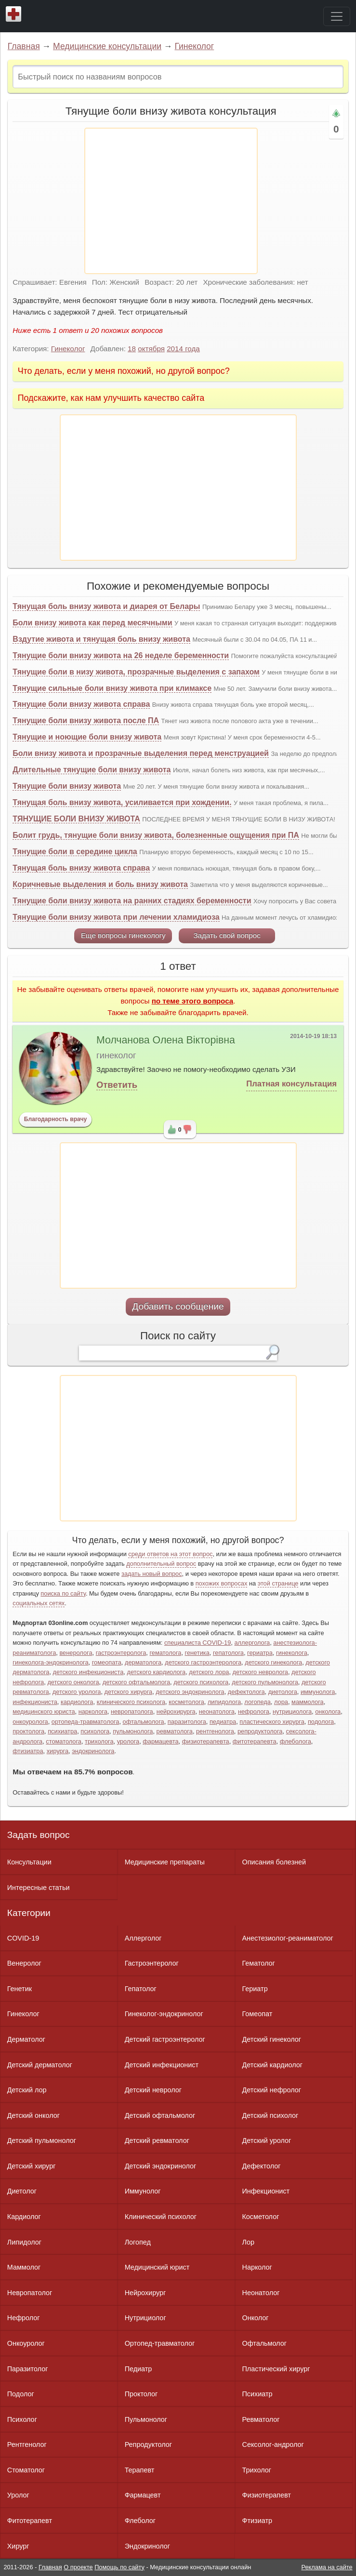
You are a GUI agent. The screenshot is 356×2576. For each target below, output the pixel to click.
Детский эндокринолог (161, 2166)
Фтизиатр (257, 2520)
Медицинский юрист (157, 2267)
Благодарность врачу (55, 1119)
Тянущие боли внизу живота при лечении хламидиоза (116, 917)
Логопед (138, 2242)
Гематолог (258, 1963)
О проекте (78, 2567)
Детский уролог (266, 2140)
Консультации (29, 1862)
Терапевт (140, 2470)
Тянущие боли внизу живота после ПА (86, 720)
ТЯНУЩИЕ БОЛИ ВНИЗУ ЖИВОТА (76, 819)
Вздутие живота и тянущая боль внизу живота (101, 639)
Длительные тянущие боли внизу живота (92, 770)
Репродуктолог (148, 2444)
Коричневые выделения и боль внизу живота (100, 884)
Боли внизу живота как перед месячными (92, 623)
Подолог (20, 2394)
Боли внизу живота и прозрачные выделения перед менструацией (141, 753)
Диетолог (22, 2191)
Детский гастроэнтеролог (165, 2039)
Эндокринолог (147, 2546)
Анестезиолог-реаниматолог (287, 1938)
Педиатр (138, 2369)
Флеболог (140, 2520)
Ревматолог (260, 2419)
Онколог (255, 2318)
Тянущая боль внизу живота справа (81, 868)
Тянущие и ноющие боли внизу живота (87, 737)
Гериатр (254, 1989)
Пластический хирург (276, 2369)
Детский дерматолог (39, 2065)
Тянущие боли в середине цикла (75, 851)
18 (132, 348)
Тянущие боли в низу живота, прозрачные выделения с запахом (136, 672)
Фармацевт (143, 2495)
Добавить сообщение (178, 1306)
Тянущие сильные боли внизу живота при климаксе (112, 688)
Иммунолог (143, 2191)
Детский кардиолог (272, 2065)
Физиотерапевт (266, 2495)
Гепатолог (141, 1989)
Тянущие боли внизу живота (67, 786)
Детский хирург (31, 2166)
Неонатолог (260, 2293)
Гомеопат (257, 2014)
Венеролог (24, 1963)
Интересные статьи (38, 1887)
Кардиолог (24, 2216)
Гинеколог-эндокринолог (164, 2014)
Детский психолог (270, 2115)
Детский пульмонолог (41, 2140)
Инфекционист (266, 2191)
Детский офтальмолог (160, 2115)
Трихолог (256, 2470)
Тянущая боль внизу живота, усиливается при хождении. (122, 802)
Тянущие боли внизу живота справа (81, 704)
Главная (24, 46)
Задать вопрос (38, 1835)
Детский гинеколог (271, 2039)
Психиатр (257, 2394)
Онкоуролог (26, 2343)
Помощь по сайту (119, 2567)
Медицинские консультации (107, 46)
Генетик (19, 1989)
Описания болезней (274, 1862)
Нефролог (23, 2318)
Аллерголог (143, 1938)
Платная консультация (291, 1083)
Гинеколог (194, 46)
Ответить (116, 1085)
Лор (248, 2242)
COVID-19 (23, 1938)
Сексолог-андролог (272, 2444)
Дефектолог (261, 2166)
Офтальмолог (264, 2343)
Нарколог (257, 2267)
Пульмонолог (146, 2419)
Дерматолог (26, 2039)
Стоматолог (26, 2470)
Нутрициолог (145, 2318)
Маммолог (23, 2267)
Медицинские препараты (165, 1862)
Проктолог (141, 2394)
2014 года (183, 348)
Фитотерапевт (29, 2520)
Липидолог (24, 2242)
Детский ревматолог (157, 2140)
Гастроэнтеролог (152, 1963)
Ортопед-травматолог (160, 2343)
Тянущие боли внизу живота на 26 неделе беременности (121, 655)
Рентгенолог (27, 2444)
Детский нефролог (271, 2090)
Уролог (18, 2495)
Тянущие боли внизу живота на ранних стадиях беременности (132, 901)
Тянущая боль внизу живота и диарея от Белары (106, 606)
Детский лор (27, 2090)
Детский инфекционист (161, 2065)
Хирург (18, 2546)
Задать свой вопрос (226, 935)
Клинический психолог (161, 2216)
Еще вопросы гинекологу (123, 935)
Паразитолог (27, 2369)
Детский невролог (153, 2090)
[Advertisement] (171, 200)
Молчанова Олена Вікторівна (165, 1040)
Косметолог (260, 2216)
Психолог (22, 2419)
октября (151, 348)
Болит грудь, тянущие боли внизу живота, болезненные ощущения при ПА (156, 835)
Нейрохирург (145, 2293)
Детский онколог (33, 2115)
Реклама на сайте (327, 2567)
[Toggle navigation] (336, 16)
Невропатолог (29, 2293)
